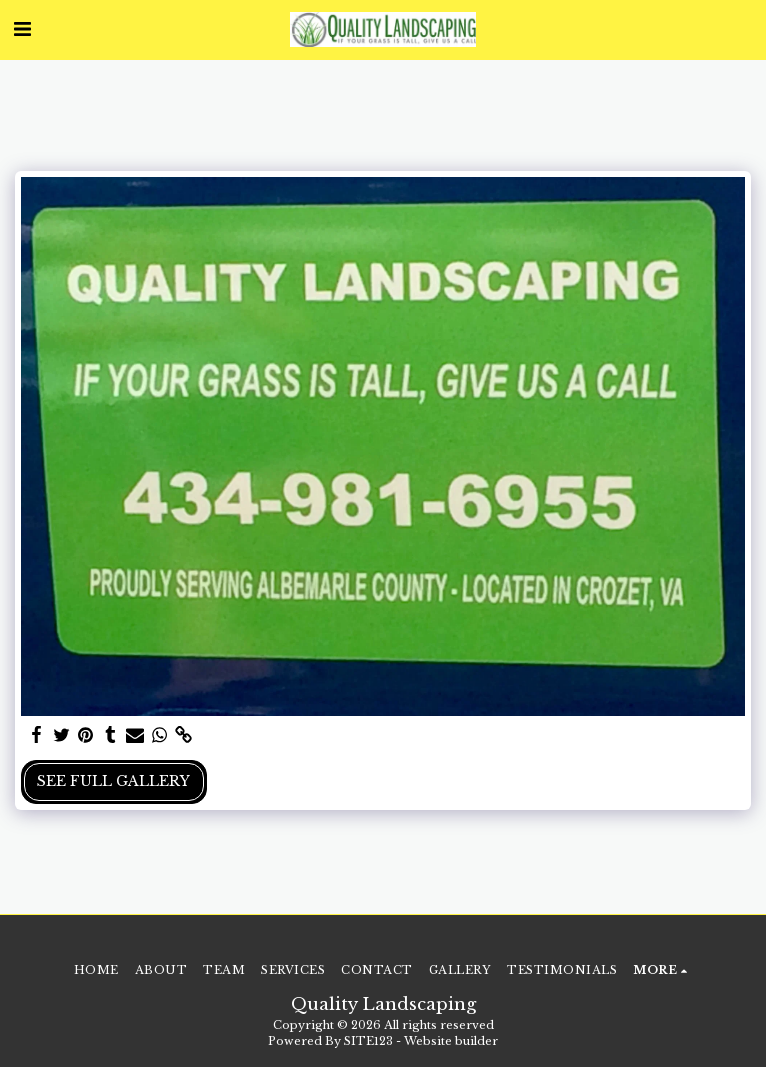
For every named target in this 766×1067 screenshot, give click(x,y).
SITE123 (368, 1041)
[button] (22, 29)
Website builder (451, 1041)
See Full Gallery (113, 781)
